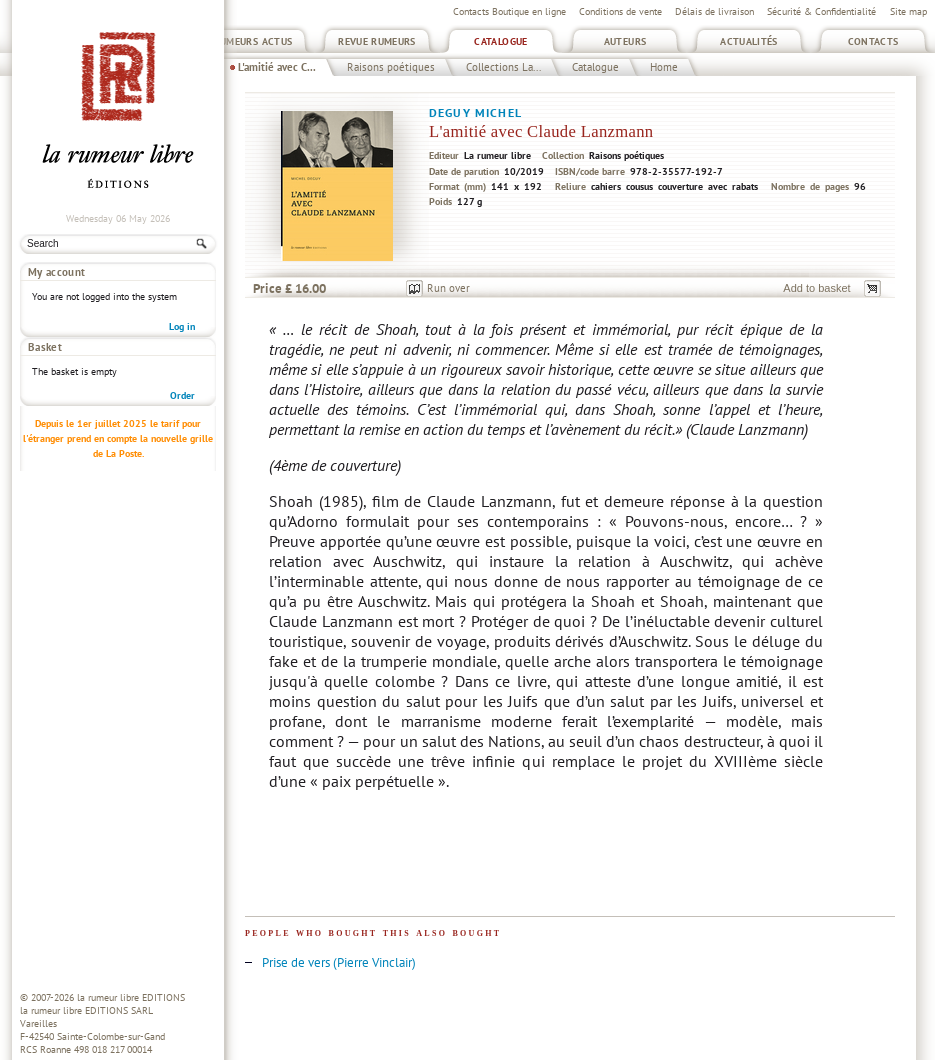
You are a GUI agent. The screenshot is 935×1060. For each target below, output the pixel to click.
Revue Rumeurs (377, 41)
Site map (908, 11)
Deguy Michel (475, 112)
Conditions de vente (620, 11)
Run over (448, 288)
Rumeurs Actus (253, 41)
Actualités (749, 41)
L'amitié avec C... (277, 67)
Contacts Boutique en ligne (509, 11)
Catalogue (500, 41)
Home (664, 67)
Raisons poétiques (391, 67)
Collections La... (503, 67)
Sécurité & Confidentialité (821, 11)
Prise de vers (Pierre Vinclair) (339, 962)
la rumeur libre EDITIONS (131, 997)
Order (182, 359)
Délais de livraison (714, 11)
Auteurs (625, 41)
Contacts (873, 41)
